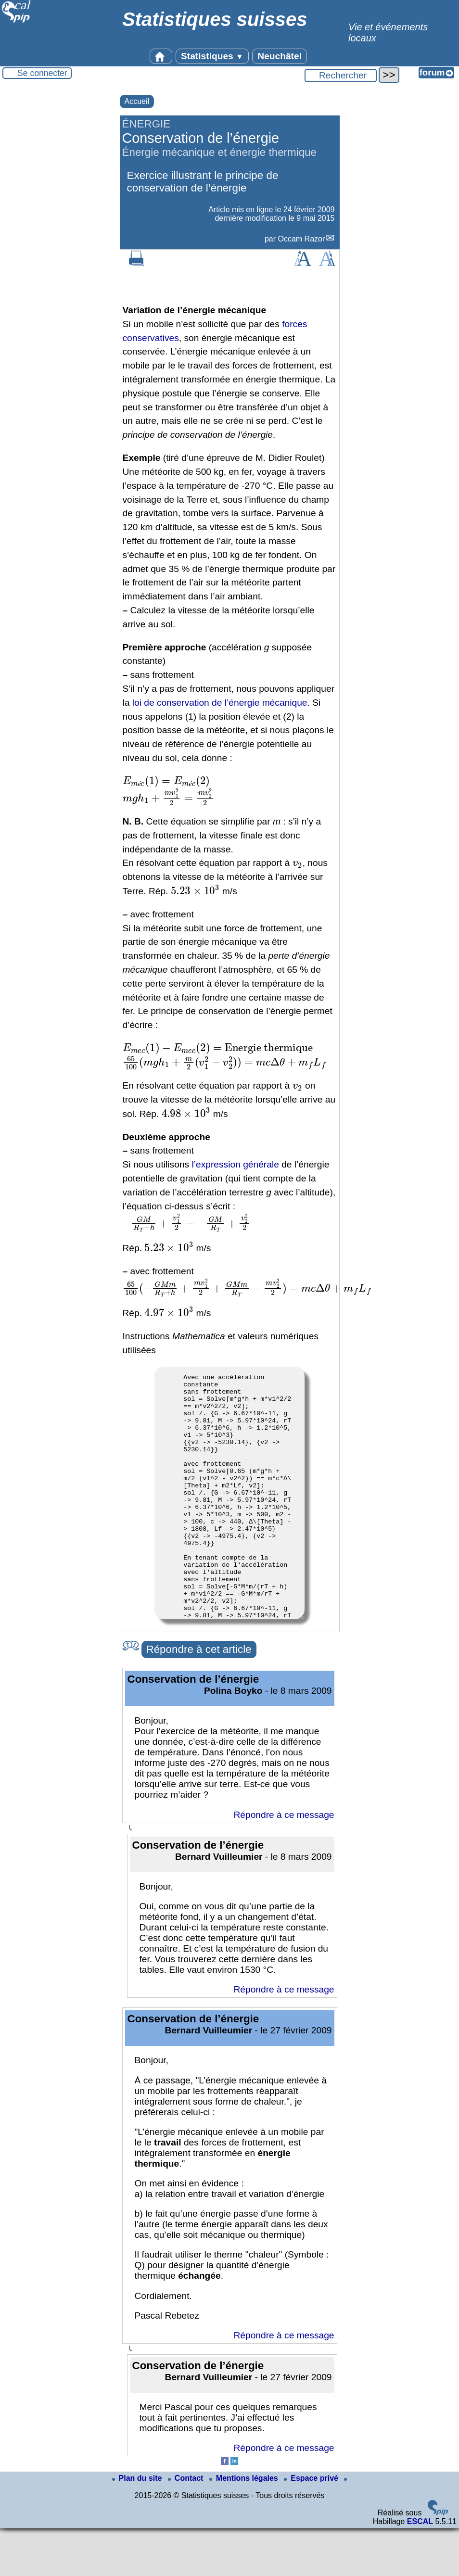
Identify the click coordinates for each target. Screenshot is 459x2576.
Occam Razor (301, 239)
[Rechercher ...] (341, 75)
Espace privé (312, 2526)
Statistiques (212, 56)
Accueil (137, 101)
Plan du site (138, 2526)
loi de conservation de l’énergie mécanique (219, 703)
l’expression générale (235, 1164)
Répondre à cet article (199, 1697)
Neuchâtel (279, 56)
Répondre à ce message (283, 1862)
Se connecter (42, 73)
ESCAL (420, 2569)
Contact (186, 2526)
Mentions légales (244, 2526)
